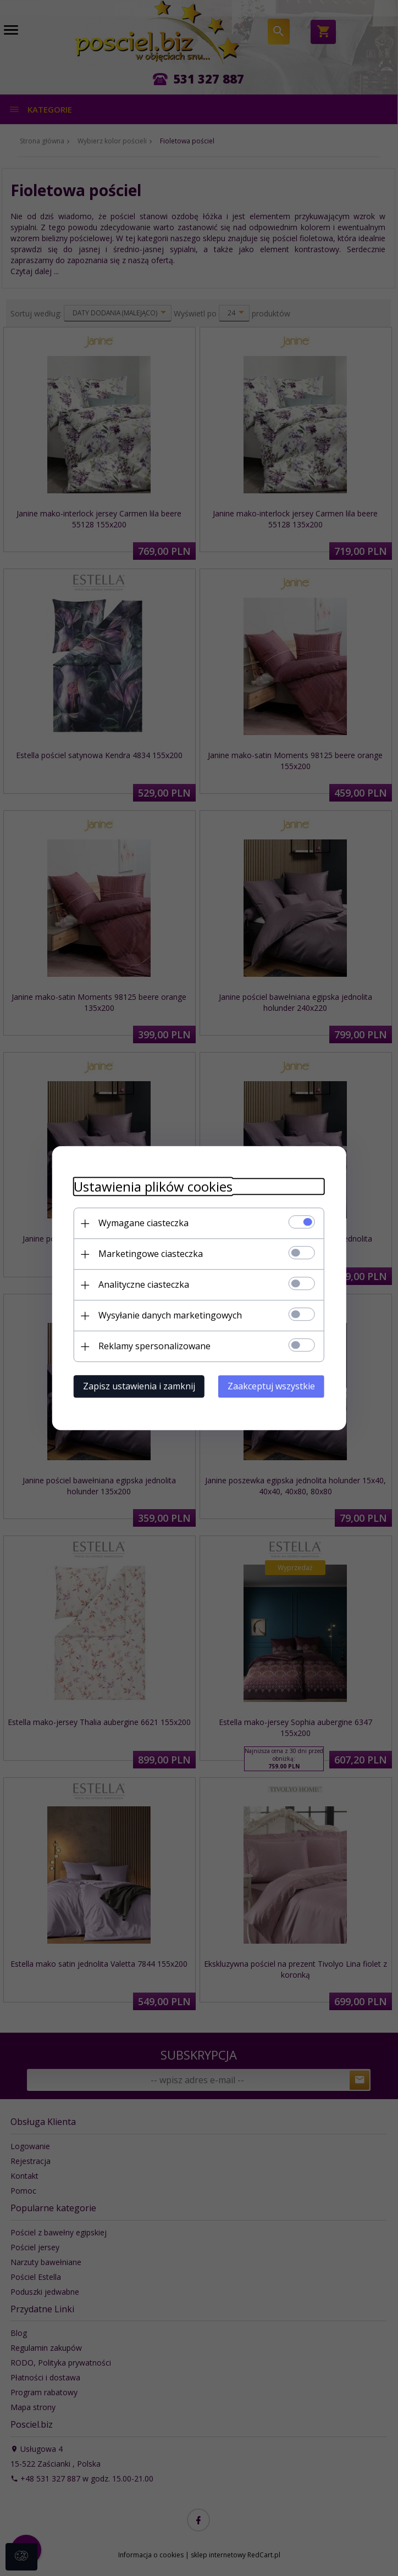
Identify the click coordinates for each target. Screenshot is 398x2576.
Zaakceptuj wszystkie (272, 1386)
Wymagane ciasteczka (142, 1223)
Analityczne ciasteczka (142, 1284)
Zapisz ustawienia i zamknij (138, 1386)
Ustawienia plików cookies (152, 1186)
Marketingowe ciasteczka (149, 1254)
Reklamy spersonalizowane (153, 1346)
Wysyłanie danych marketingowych (169, 1315)
